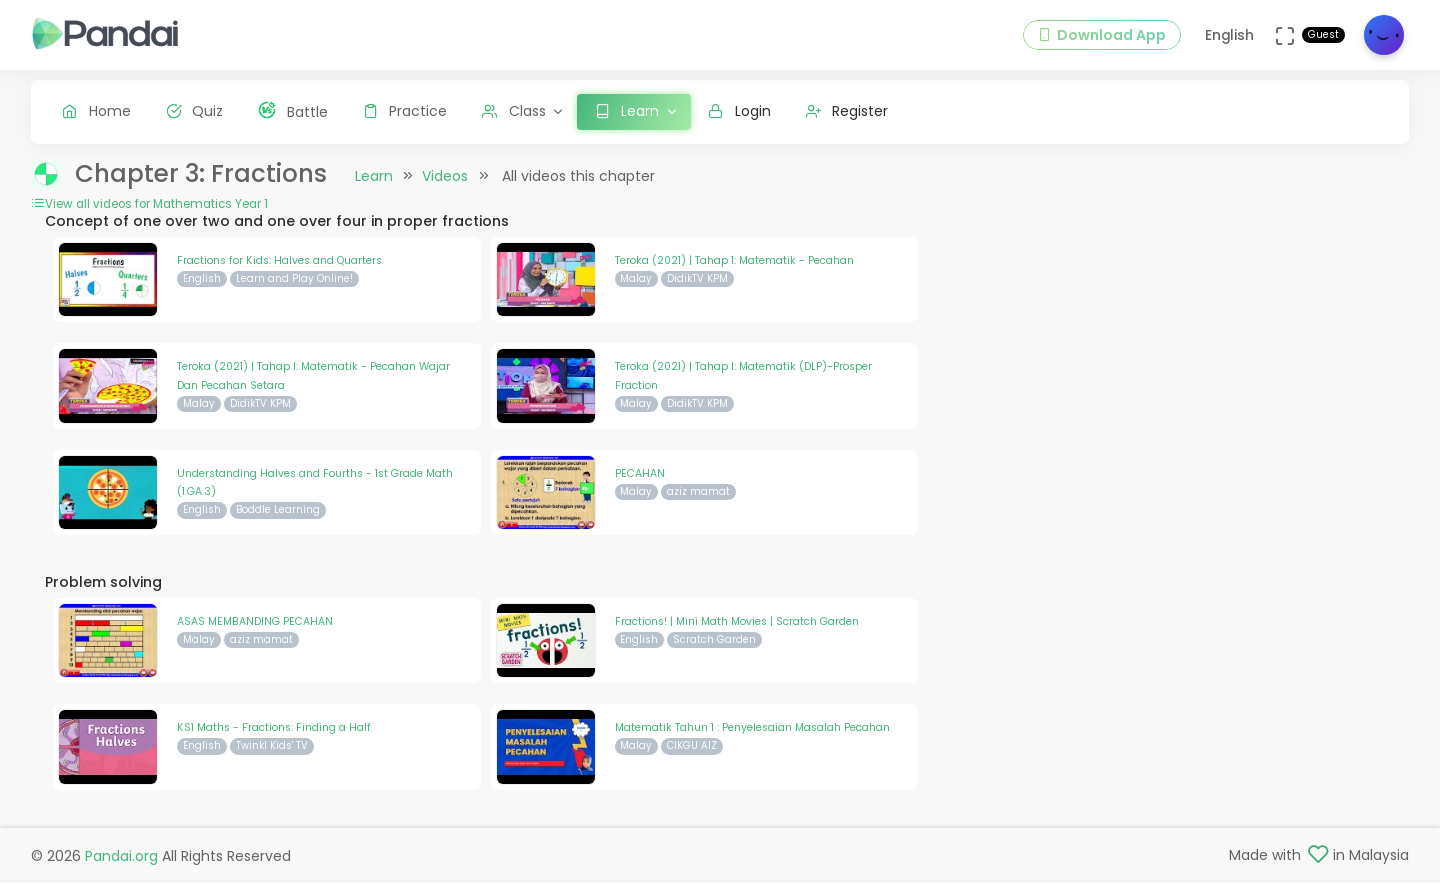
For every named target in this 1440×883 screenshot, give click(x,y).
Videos (445, 179)
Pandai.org (121, 859)
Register (847, 111)
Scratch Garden (714, 642)
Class (514, 111)
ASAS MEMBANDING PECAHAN (255, 624)
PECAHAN (640, 476)
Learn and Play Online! (294, 281)
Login (739, 111)
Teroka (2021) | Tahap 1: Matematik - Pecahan (734, 263)
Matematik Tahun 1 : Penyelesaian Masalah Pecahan (752, 730)
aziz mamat (698, 494)
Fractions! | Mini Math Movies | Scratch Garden (737, 624)
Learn (374, 179)
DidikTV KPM (697, 281)
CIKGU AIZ (692, 749)
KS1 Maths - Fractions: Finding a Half (274, 730)
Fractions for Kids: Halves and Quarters (279, 263)
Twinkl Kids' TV (272, 749)
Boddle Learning (278, 513)
